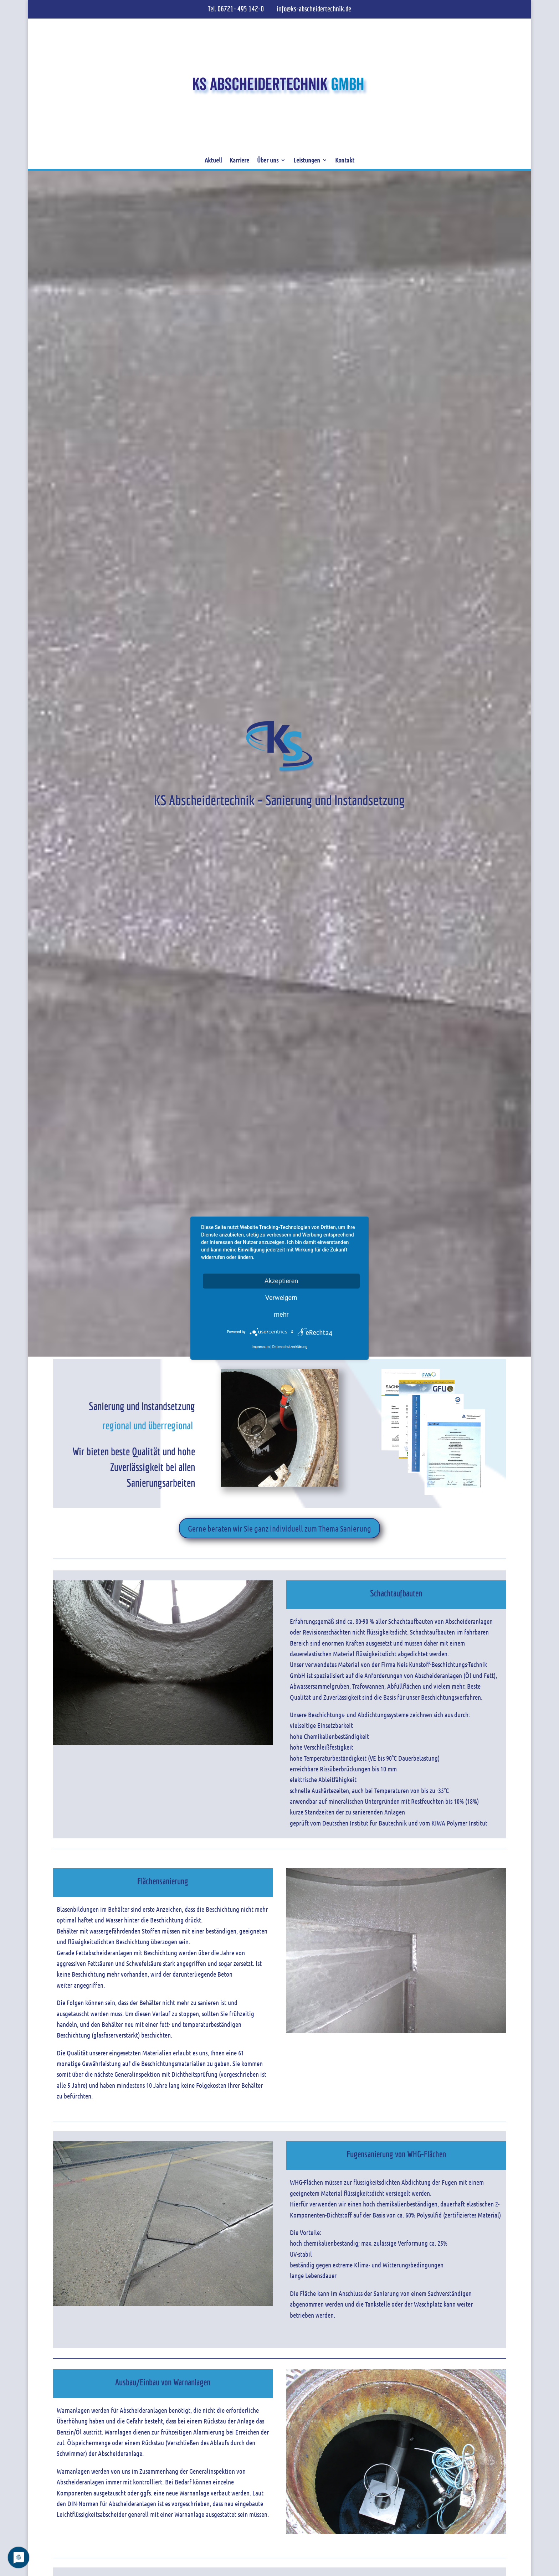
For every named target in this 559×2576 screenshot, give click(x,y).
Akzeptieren (281, 1280)
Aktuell (213, 160)
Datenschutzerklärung (289, 1347)
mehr (281, 1314)
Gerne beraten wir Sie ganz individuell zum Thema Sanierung (279, 1528)
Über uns (267, 160)
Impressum (261, 1347)
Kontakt (344, 160)
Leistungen (306, 160)
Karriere (239, 160)
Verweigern (281, 1297)
